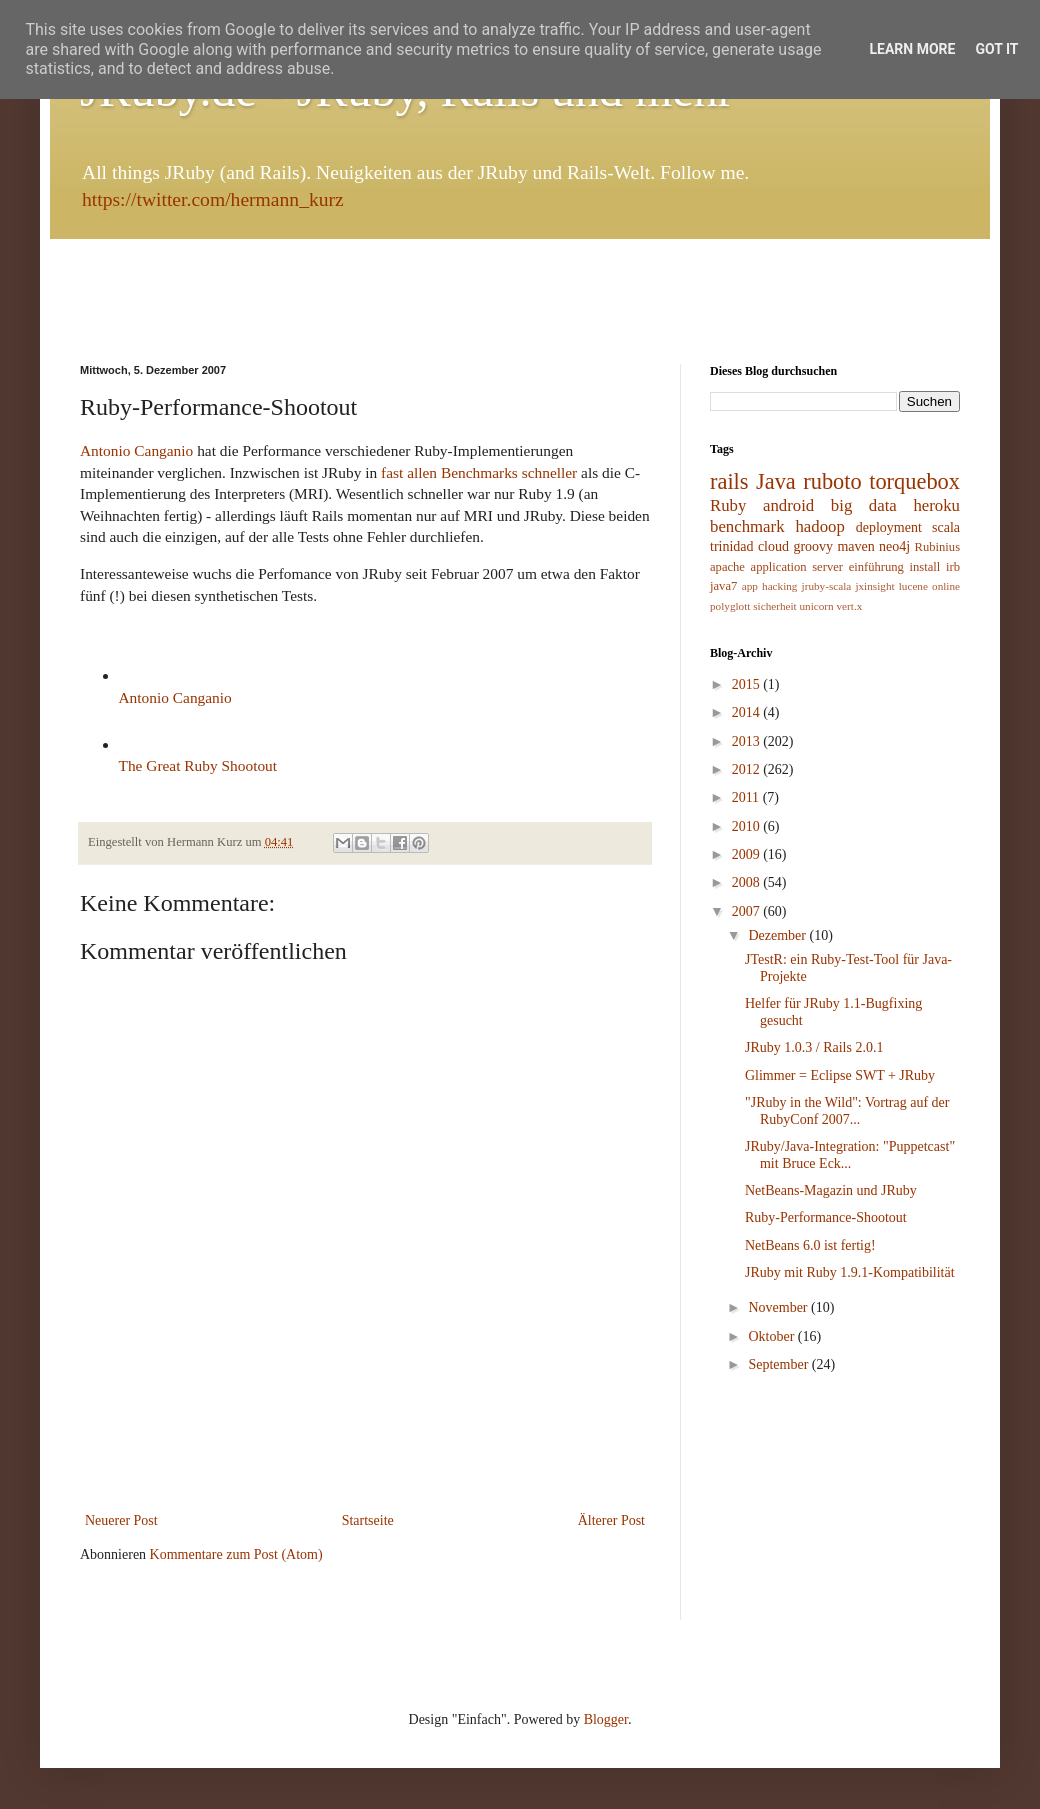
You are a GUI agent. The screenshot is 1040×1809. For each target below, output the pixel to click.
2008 (748, 882)
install (925, 567)
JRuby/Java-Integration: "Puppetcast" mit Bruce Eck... (850, 1155)
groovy (813, 546)
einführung (876, 567)
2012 (748, 769)
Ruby (728, 505)
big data (864, 505)
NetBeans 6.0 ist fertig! (810, 1245)
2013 (748, 741)
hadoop (819, 526)
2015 (748, 684)
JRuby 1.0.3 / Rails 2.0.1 (814, 1047)
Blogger (606, 1719)
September (779, 1364)
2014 (748, 712)
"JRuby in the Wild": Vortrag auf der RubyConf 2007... (847, 1111)
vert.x (849, 606)
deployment (889, 527)
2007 (748, 911)
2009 (748, 854)
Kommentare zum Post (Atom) (236, 1554)
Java (776, 481)
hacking (779, 586)
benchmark (747, 526)
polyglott (730, 606)
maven (855, 546)
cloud (773, 546)
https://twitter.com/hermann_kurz (213, 199)
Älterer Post (611, 1520)
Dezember (778, 935)
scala (946, 527)
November (779, 1307)
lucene (913, 586)
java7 (723, 586)
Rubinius (938, 547)
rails (729, 481)
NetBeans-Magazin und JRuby (831, 1190)
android (788, 505)
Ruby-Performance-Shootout (826, 1217)
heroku (936, 505)
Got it (996, 49)
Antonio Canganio (136, 450)
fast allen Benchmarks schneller (479, 472)
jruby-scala (827, 586)
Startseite (368, 1520)
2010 (748, 826)
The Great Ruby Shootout (198, 765)
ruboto (832, 481)
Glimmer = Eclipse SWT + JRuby (840, 1075)
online (946, 586)
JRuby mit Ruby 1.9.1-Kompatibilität (850, 1272)
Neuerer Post (121, 1520)
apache (727, 567)
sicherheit (775, 606)
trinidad (732, 546)
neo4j (894, 546)
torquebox (914, 481)
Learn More (912, 49)
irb (953, 567)
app (750, 586)
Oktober (772, 1336)
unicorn (817, 606)
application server (797, 567)
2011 (747, 797)
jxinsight (874, 586)
